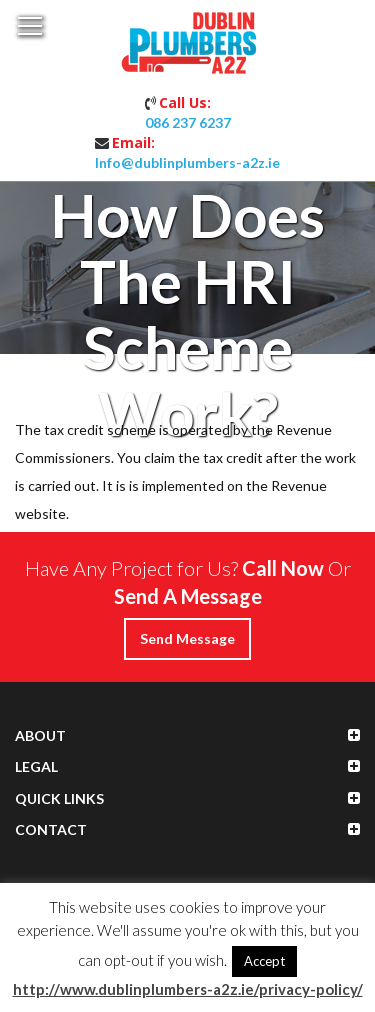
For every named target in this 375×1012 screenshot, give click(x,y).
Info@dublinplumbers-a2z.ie (187, 162)
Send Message (187, 638)
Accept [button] (264, 961)
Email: (133, 142)
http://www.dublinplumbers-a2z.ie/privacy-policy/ (188, 989)
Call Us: (185, 102)
